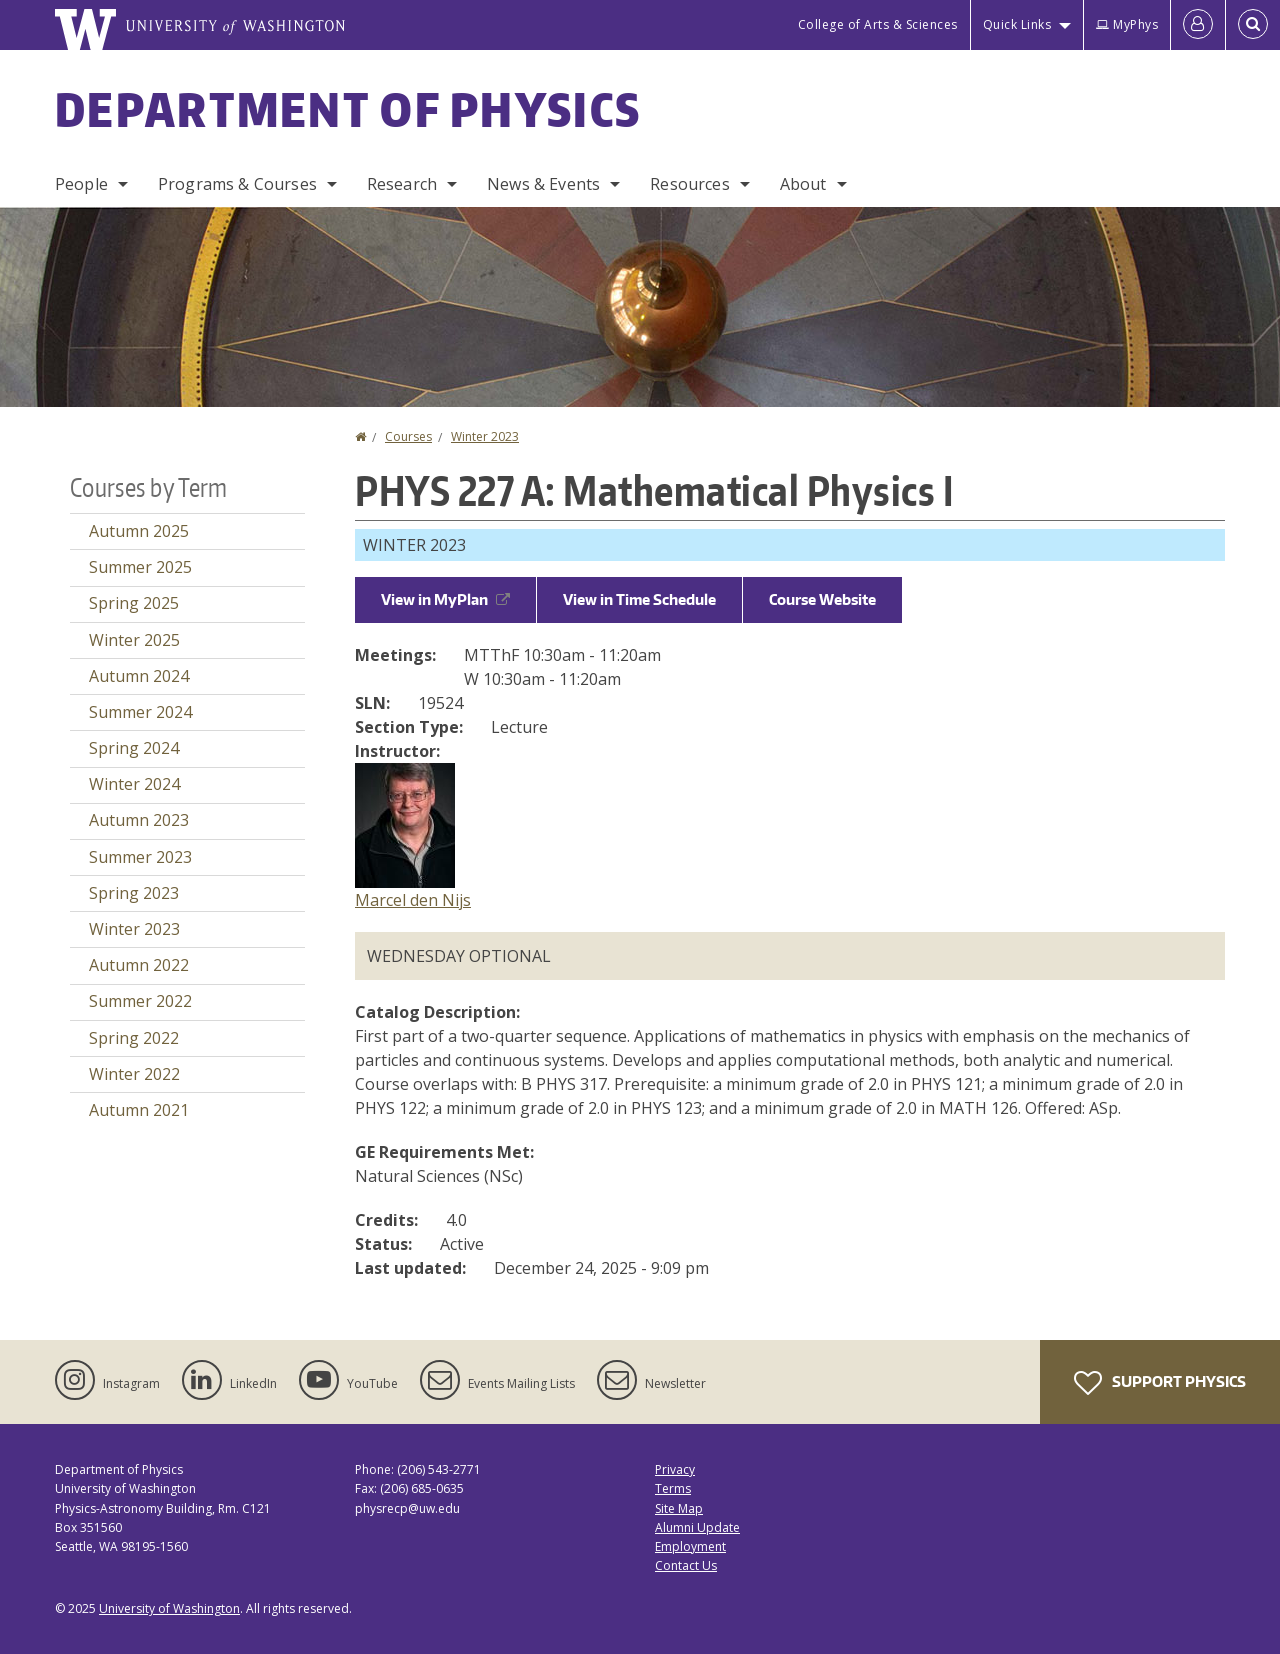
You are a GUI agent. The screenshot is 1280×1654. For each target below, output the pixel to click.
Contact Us (686, 1565)
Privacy (675, 1469)
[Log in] (1198, 25)
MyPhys (1127, 24)
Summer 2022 (140, 1001)
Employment (690, 1546)
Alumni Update (697, 1527)
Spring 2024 (134, 748)
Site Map (679, 1508)
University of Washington (169, 1608)
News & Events (543, 184)
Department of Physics (348, 109)
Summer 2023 (140, 857)
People (81, 184)
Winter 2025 (134, 640)
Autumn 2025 (139, 531)
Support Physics (1160, 1383)
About (803, 184)
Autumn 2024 (139, 676)
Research (402, 184)
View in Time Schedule (639, 599)
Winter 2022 (134, 1074)
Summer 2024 (140, 712)
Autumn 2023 (139, 820)
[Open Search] (1253, 25)
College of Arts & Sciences (878, 24)
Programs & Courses (237, 184)
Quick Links (1017, 24)
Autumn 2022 (139, 965)
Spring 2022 (134, 1038)
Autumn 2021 (139, 1110)
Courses (408, 436)
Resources (689, 184)
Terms (673, 1488)
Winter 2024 (134, 784)
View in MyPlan (445, 599)
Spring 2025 (134, 603)
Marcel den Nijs (413, 900)
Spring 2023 (134, 893)
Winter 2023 (485, 436)
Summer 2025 (140, 567)
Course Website (822, 599)
